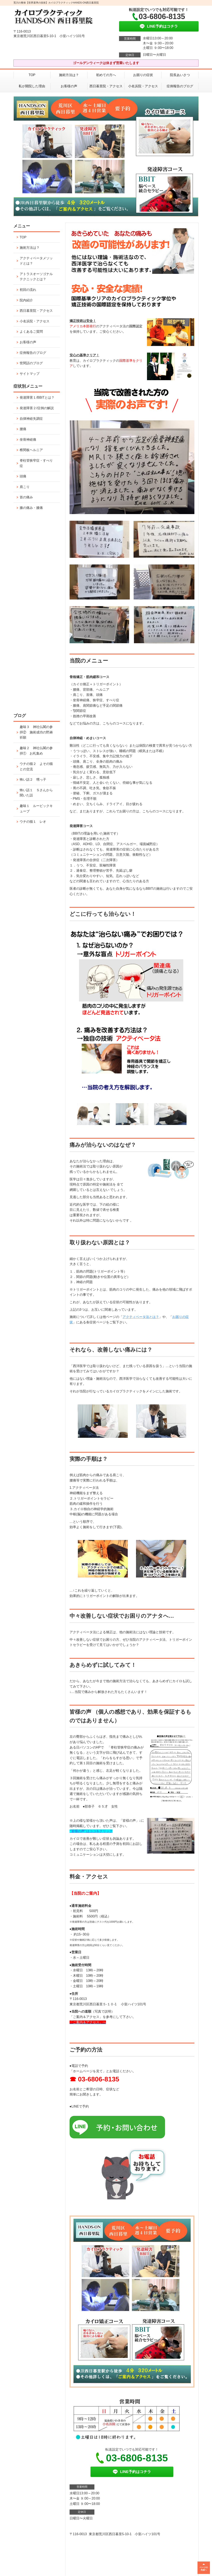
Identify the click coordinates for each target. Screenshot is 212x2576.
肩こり (25, 487)
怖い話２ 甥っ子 (33, 779)
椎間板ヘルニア (31, 450)
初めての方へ (106, 75)
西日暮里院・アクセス (106, 86)
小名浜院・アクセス (143, 86)
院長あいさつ (180, 75)
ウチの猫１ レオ (33, 821)
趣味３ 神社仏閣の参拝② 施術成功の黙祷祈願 (36, 732)
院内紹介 (26, 300)
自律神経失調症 (31, 418)
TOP (32, 75)
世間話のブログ (31, 363)
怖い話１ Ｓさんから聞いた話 (36, 792)
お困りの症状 (143, 75)
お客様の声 (69, 86)
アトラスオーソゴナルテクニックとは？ (36, 276)
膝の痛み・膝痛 (31, 508)
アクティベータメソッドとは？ (36, 260)
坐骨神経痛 (28, 439)
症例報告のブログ (180, 86)
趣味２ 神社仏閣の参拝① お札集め (36, 750)
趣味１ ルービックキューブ (36, 808)
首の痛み (26, 497)
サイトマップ (30, 373)
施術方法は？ (69, 75)
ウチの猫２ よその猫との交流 (36, 766)
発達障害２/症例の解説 (37, 408)
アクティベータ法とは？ (141, 1317)
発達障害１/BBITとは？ (37, 397)
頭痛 (23, 476)
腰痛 (23, 429)
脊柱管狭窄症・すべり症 (36, 463)
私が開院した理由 (32, 86)
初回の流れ (28, 289)
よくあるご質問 (31, 331)
